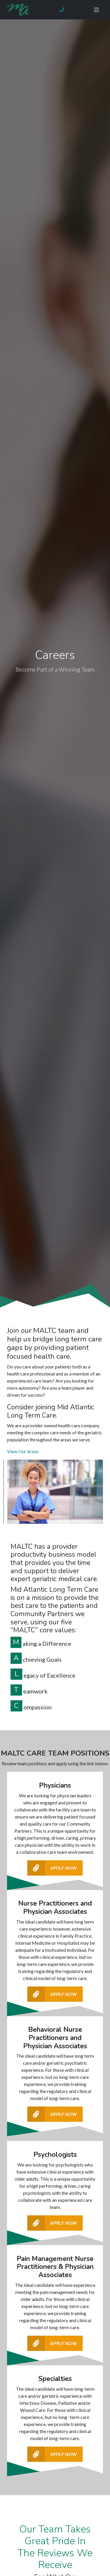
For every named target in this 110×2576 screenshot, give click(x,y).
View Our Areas (23, 1451)
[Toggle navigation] (96, 9)
